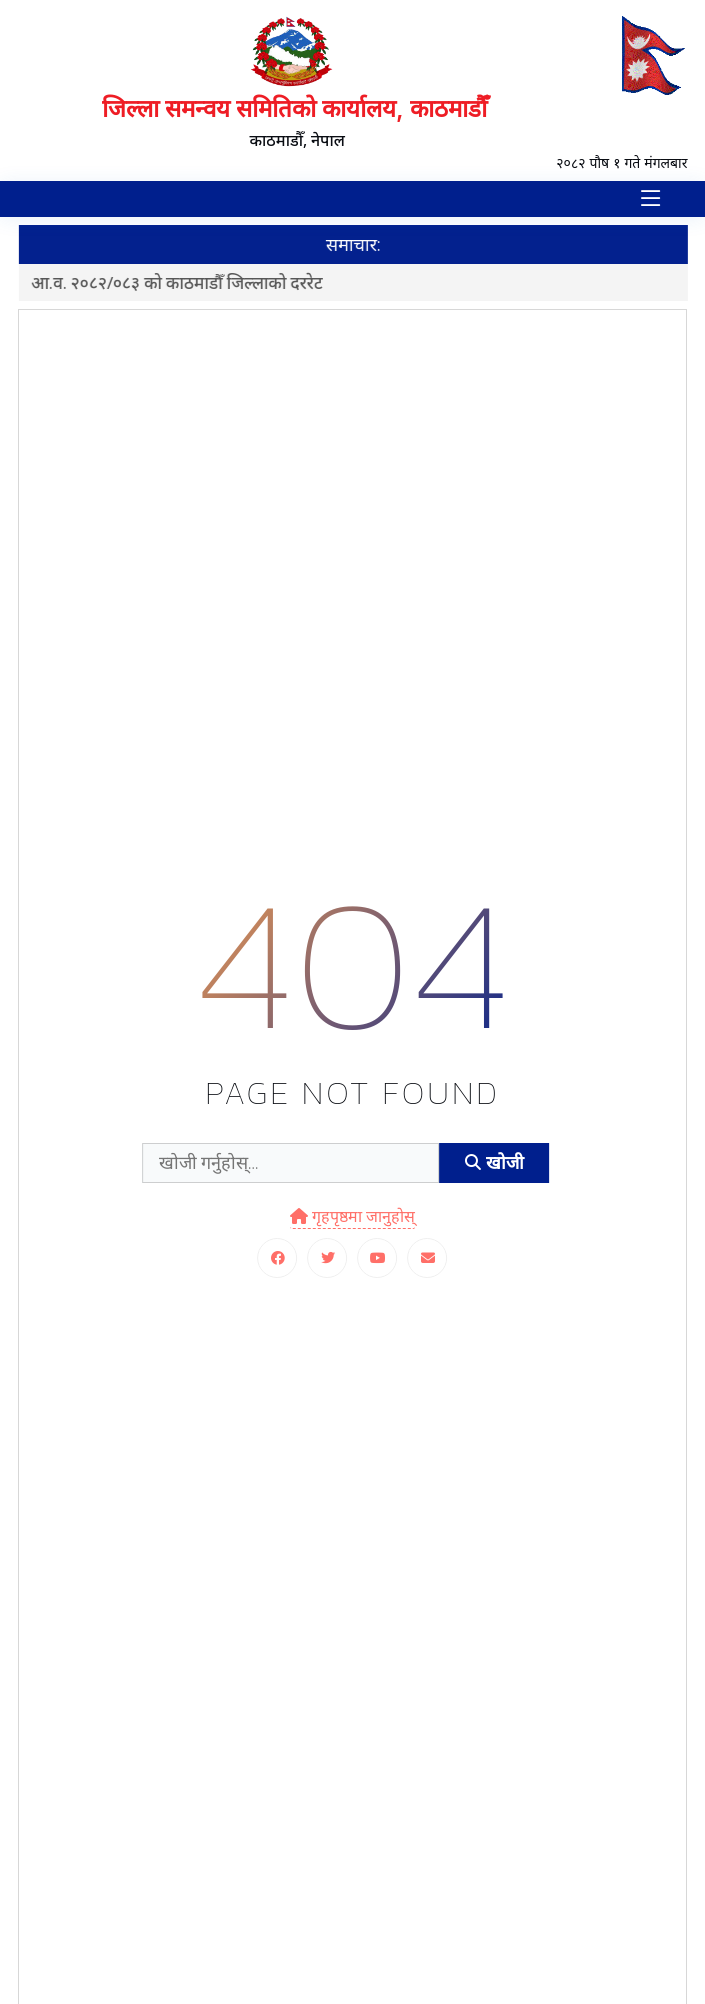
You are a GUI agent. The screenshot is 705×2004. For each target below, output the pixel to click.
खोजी (494, 1162)
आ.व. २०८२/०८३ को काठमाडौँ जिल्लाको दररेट (187, 282)
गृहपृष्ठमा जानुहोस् (352, 1216)
